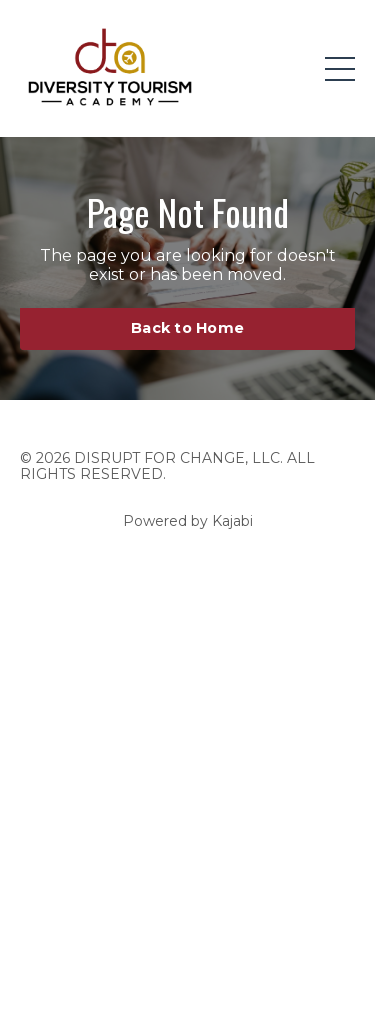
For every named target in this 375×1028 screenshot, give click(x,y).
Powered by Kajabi (188, 521)
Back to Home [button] (187, 328)
